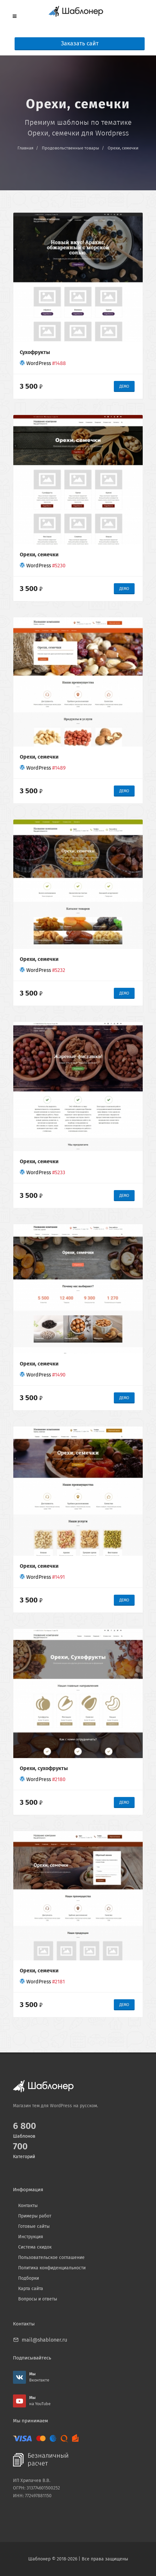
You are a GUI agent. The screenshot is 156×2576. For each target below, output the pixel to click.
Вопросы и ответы (37, 2299)
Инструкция (30, 2236)
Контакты (28, 2205)
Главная (25, 148)
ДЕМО (124, 386)
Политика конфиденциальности (52, 2268)
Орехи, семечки (123, 148)
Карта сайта (30, 2288)
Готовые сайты (34, 2226)
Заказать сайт (80, 43)
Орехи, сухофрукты (44, 1768)
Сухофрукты (35, 352)
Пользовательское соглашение (51, 2257)
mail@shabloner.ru (44, 2340)
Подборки (28, 2278)
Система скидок (35, 2247)
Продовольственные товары (70, 148)
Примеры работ (34, 2216)
